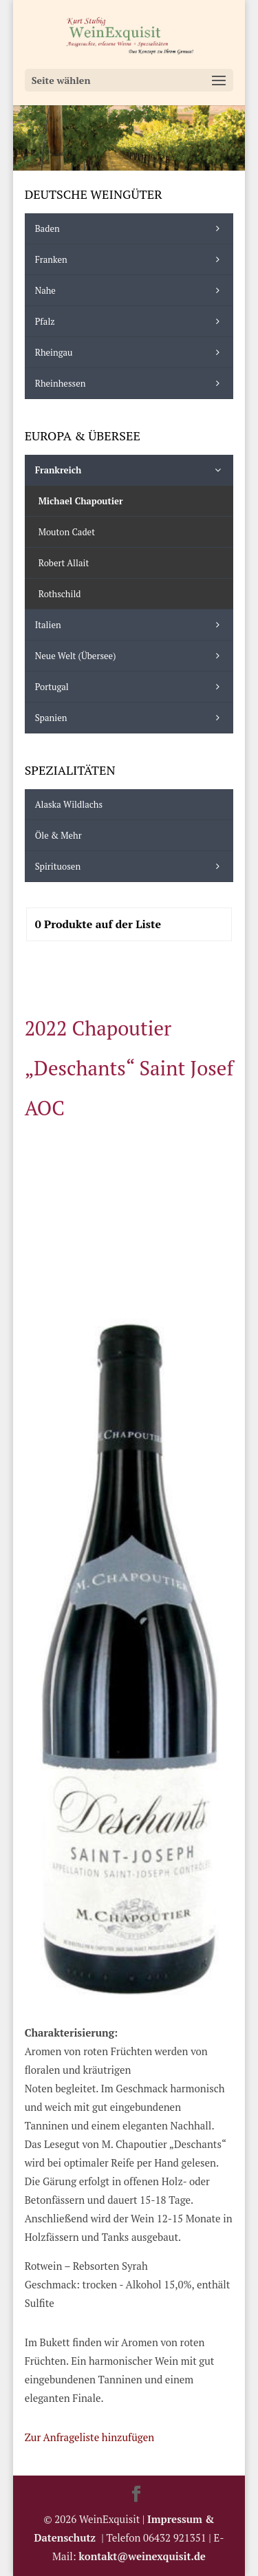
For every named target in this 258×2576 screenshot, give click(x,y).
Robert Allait (64, 563)
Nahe (131, 290)
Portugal (131, 686)
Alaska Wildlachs (69, 804)
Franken (131, 259)
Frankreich (131, 470)
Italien (131, 624)
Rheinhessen (131, 383)
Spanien (131, 717)
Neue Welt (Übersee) (131, 655)
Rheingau (131, 352)
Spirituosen (131, 866)
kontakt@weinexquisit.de (142, 2556)
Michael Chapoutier (81, 501)
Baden (131, 228)
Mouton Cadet (67, 532)
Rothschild (60, 594)
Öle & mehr (58, 835)
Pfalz (131, 321)
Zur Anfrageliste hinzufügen (89, 2437)
